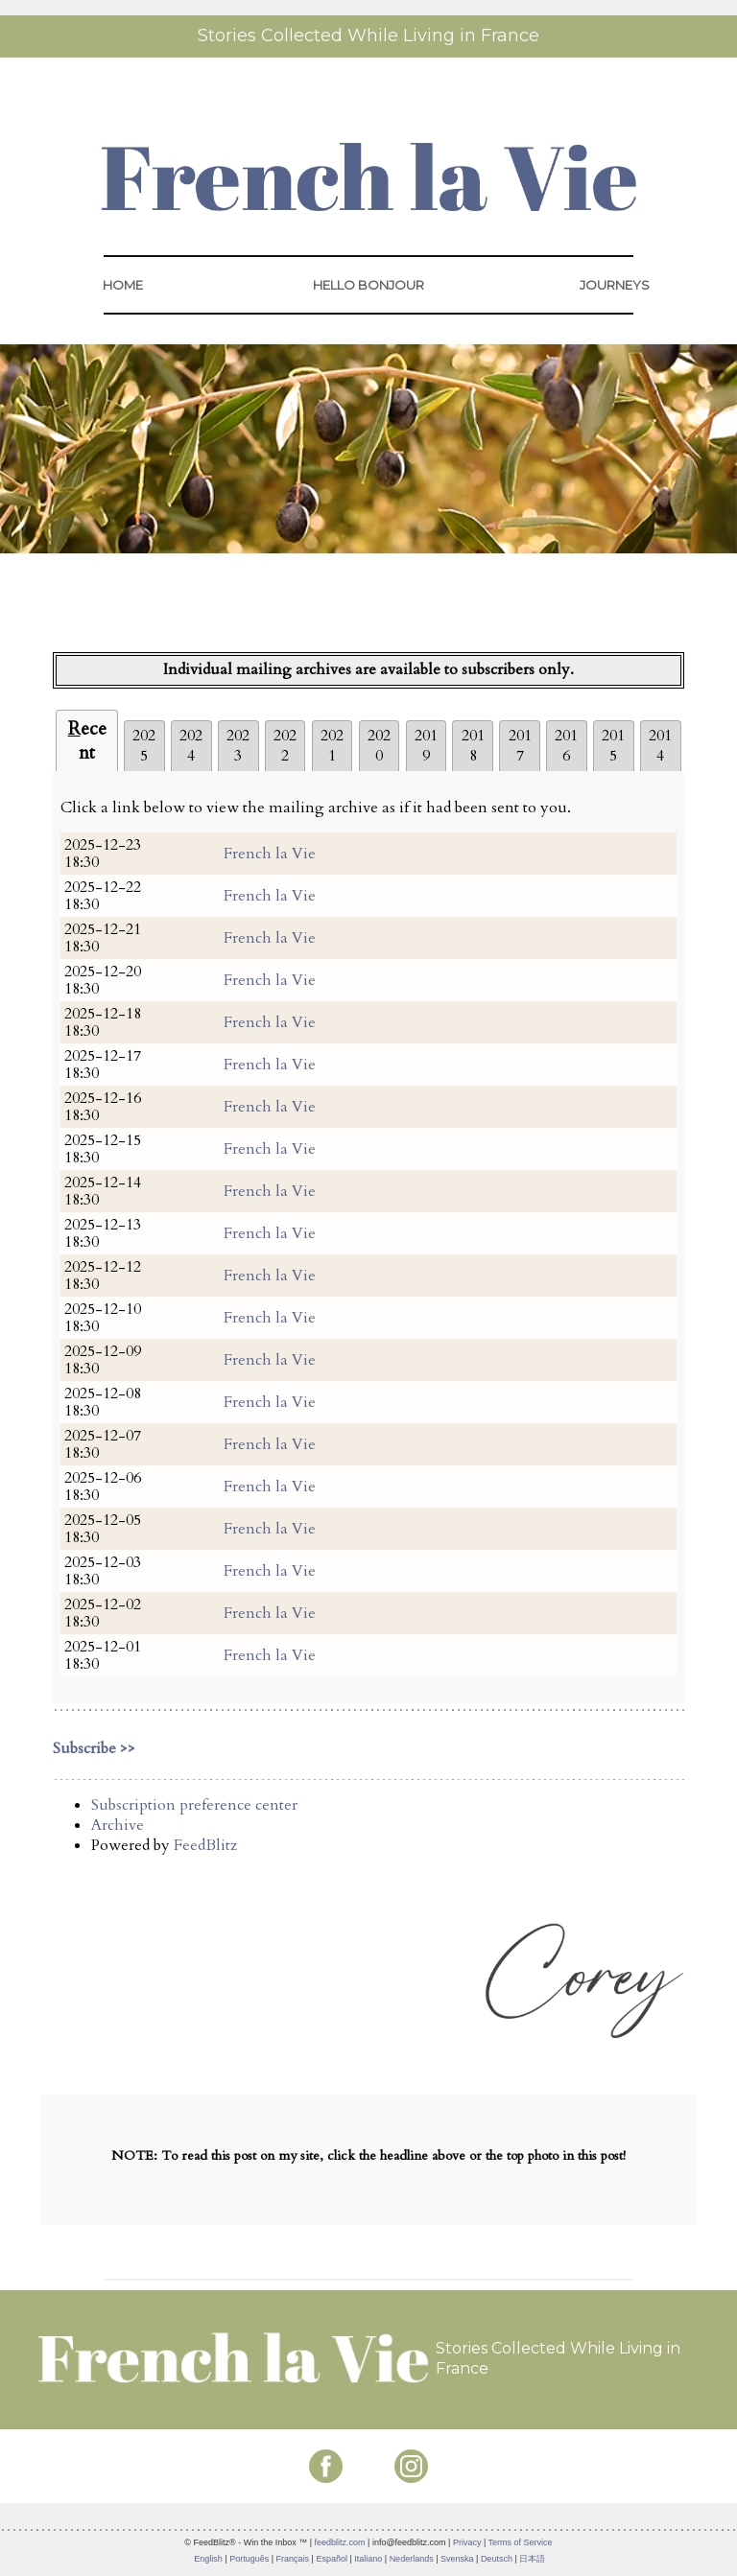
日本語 (532, 2559)
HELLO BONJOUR (368, 285)
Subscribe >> (94, 1748)
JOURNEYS (615, 285)
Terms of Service (520, 2542)
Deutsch (496, 2559)
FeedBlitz (205, 1845)
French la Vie (270, 853)
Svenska (457, 2559)
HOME (123, 285)
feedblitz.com (340, 2542)
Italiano (368, 2559)
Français (293, 2559)
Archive (117, 1825)
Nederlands (412, 2559)
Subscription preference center (194, 1804)
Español (331, 2559)
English (208, 2559)
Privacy (467, 2542)
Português (249, 2559)
